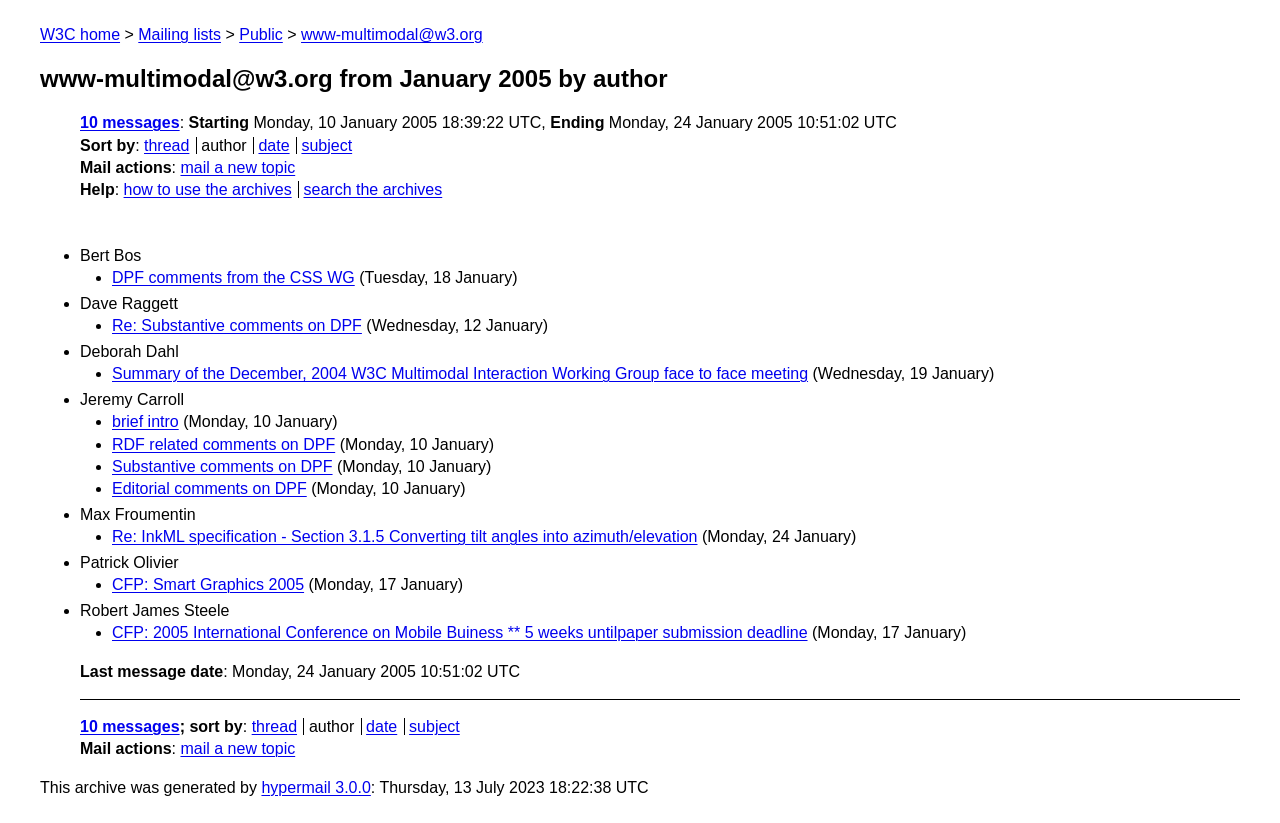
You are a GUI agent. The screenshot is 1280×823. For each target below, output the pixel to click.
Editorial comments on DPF (209, 488)
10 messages (130, 122)
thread (166, 145)
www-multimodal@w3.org (392, 34)
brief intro (145, 421)
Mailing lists (179, 34)
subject (326, 145)
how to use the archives (208, 189)
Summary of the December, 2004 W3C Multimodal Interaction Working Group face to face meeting (460, 373)
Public (261, 34)
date (273, 145)
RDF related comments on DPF (223, 444)
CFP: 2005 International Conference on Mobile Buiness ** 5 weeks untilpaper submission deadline (460, 632)
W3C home (80, 34)
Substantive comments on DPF (222, 466)
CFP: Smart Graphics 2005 (208, 584)
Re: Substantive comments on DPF (237, 325)
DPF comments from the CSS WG (233, 277)
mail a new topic (237, 167)
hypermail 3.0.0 (315, 787)
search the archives (373, 189)
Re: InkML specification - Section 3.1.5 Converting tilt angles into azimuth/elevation (405, 536)
